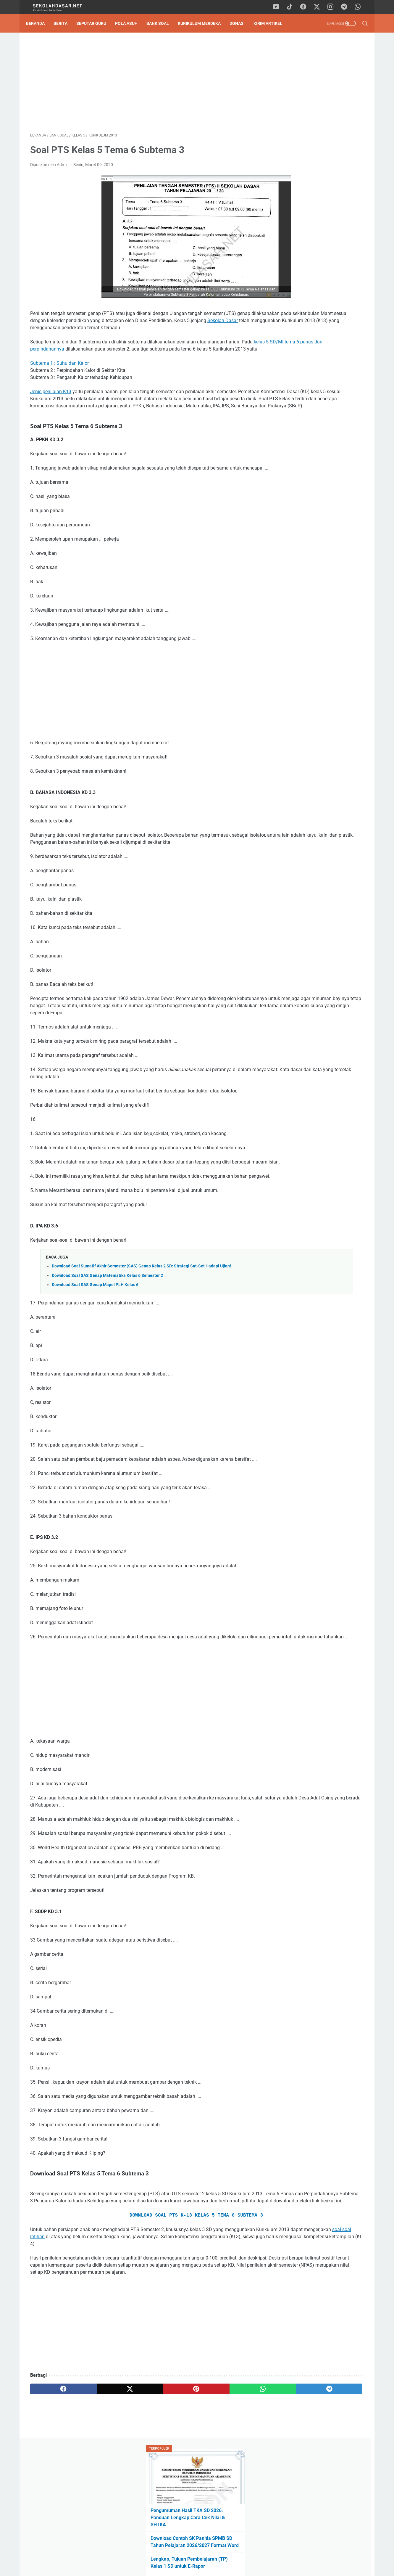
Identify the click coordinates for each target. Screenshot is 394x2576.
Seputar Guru (95, 23)
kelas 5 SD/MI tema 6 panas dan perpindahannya (94, 360)
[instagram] (333, 7)
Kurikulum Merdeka (203, 23)
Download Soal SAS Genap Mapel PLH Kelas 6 (95, 1352)
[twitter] (320, 7)
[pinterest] (142, 2492)
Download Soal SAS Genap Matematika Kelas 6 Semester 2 (107, 1343)
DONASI (241, 23)
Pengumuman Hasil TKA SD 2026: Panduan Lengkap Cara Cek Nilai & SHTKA (317, 110)
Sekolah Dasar (104, 332)
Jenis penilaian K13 (50, 410)
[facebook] (306, 7)
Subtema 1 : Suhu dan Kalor (59, 381)
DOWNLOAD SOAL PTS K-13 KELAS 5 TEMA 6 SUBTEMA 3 (142, 2304)
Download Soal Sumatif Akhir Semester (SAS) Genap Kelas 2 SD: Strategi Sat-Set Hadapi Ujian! (141, 1334)
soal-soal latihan (155, 2326)
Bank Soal (162, 23)
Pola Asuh (130, 23)
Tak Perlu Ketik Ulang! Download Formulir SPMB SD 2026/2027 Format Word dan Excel (314, 187)
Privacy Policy (197, 2554)
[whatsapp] (360, 7)
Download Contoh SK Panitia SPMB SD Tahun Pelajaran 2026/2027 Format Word (317, 138)
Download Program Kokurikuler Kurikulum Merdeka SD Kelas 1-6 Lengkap (315, 215)
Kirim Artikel (272, 23)
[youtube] (280, 7)
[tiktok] (293, 7)
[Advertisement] (142, 84)
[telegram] (346, 7)
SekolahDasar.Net (205, 2566)
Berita (65, 23)
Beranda (39, 23)
